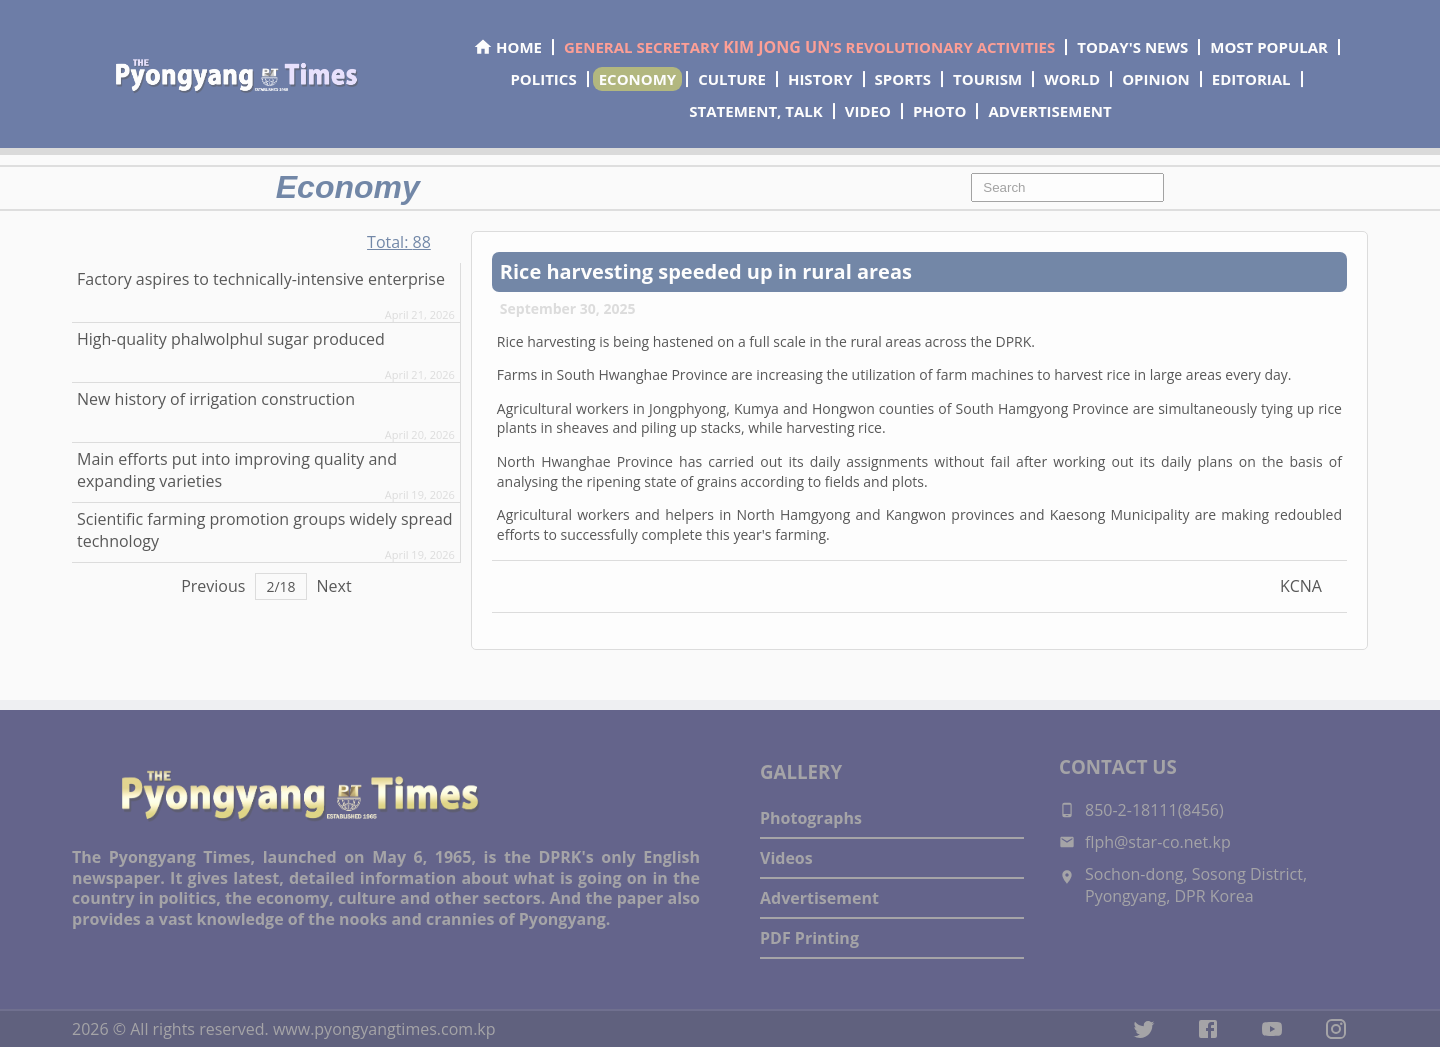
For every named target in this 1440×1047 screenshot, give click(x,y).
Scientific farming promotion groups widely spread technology (265, 530)
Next (334, 586)
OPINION (1156, 79)
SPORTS (903, 79)
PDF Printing (809, 938)
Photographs (811, 818)
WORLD (1072, 79)
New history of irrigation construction (216, 399)
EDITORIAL (1251, 79)
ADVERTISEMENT (1049, 111)
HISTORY (820, 79)
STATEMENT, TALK (755, 111)
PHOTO (939, 111)
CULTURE (732, 79)
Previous (213, 586)
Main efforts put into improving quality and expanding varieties (237, 470)
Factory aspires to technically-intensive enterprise (261, 279)
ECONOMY (638, 79)
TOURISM (987, 79)
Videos (786, 858)
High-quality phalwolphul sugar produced (231, 339)
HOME (507, 47)
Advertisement (819, 898)
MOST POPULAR (1269, 47)
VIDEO (868, 111)
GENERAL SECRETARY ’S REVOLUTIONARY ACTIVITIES (809, 47)
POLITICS (543, 79)
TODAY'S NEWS (1132, 47)
